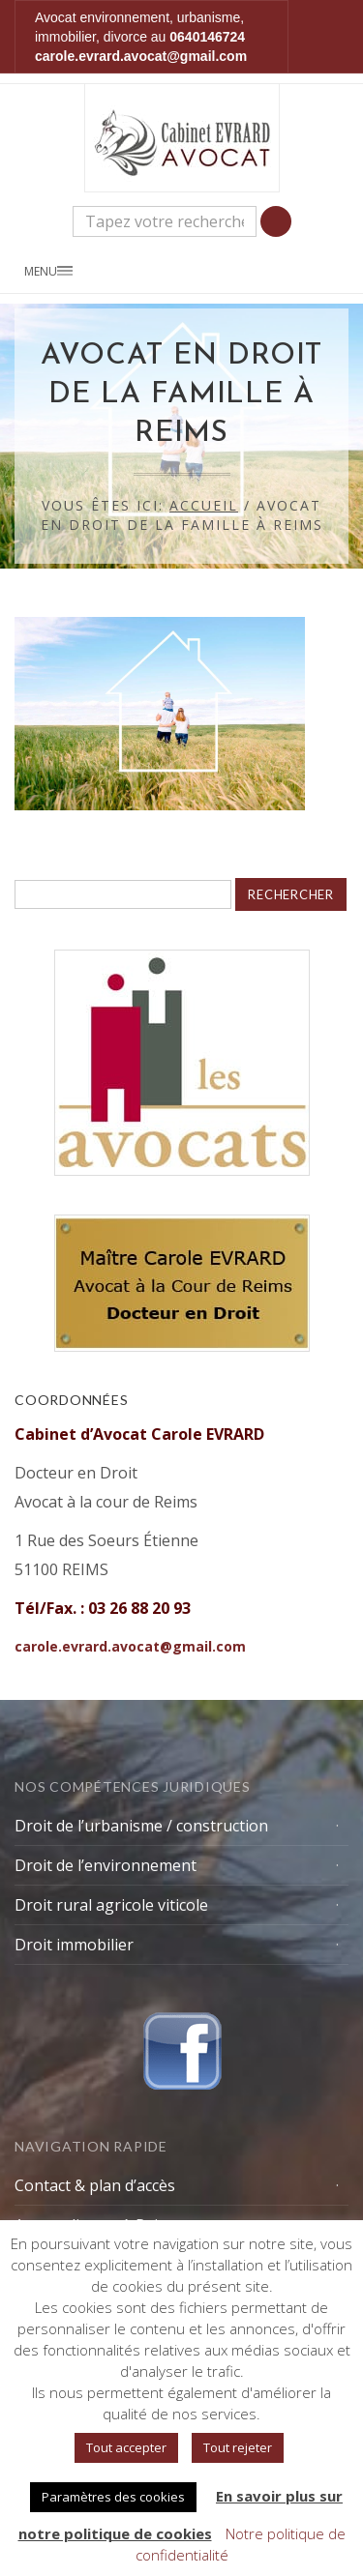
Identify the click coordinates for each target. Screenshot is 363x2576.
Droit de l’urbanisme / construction (141, 1825)
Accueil (203, 505)
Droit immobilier (74, 1944)
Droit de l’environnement (106, 1865)
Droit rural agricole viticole (111, 1905)
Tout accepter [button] (126, 2447)
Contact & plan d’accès (95, 2185)
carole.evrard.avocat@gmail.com (141, 56)
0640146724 (207, 36)
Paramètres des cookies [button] (113, 2496)
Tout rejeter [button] (237, 2447)
